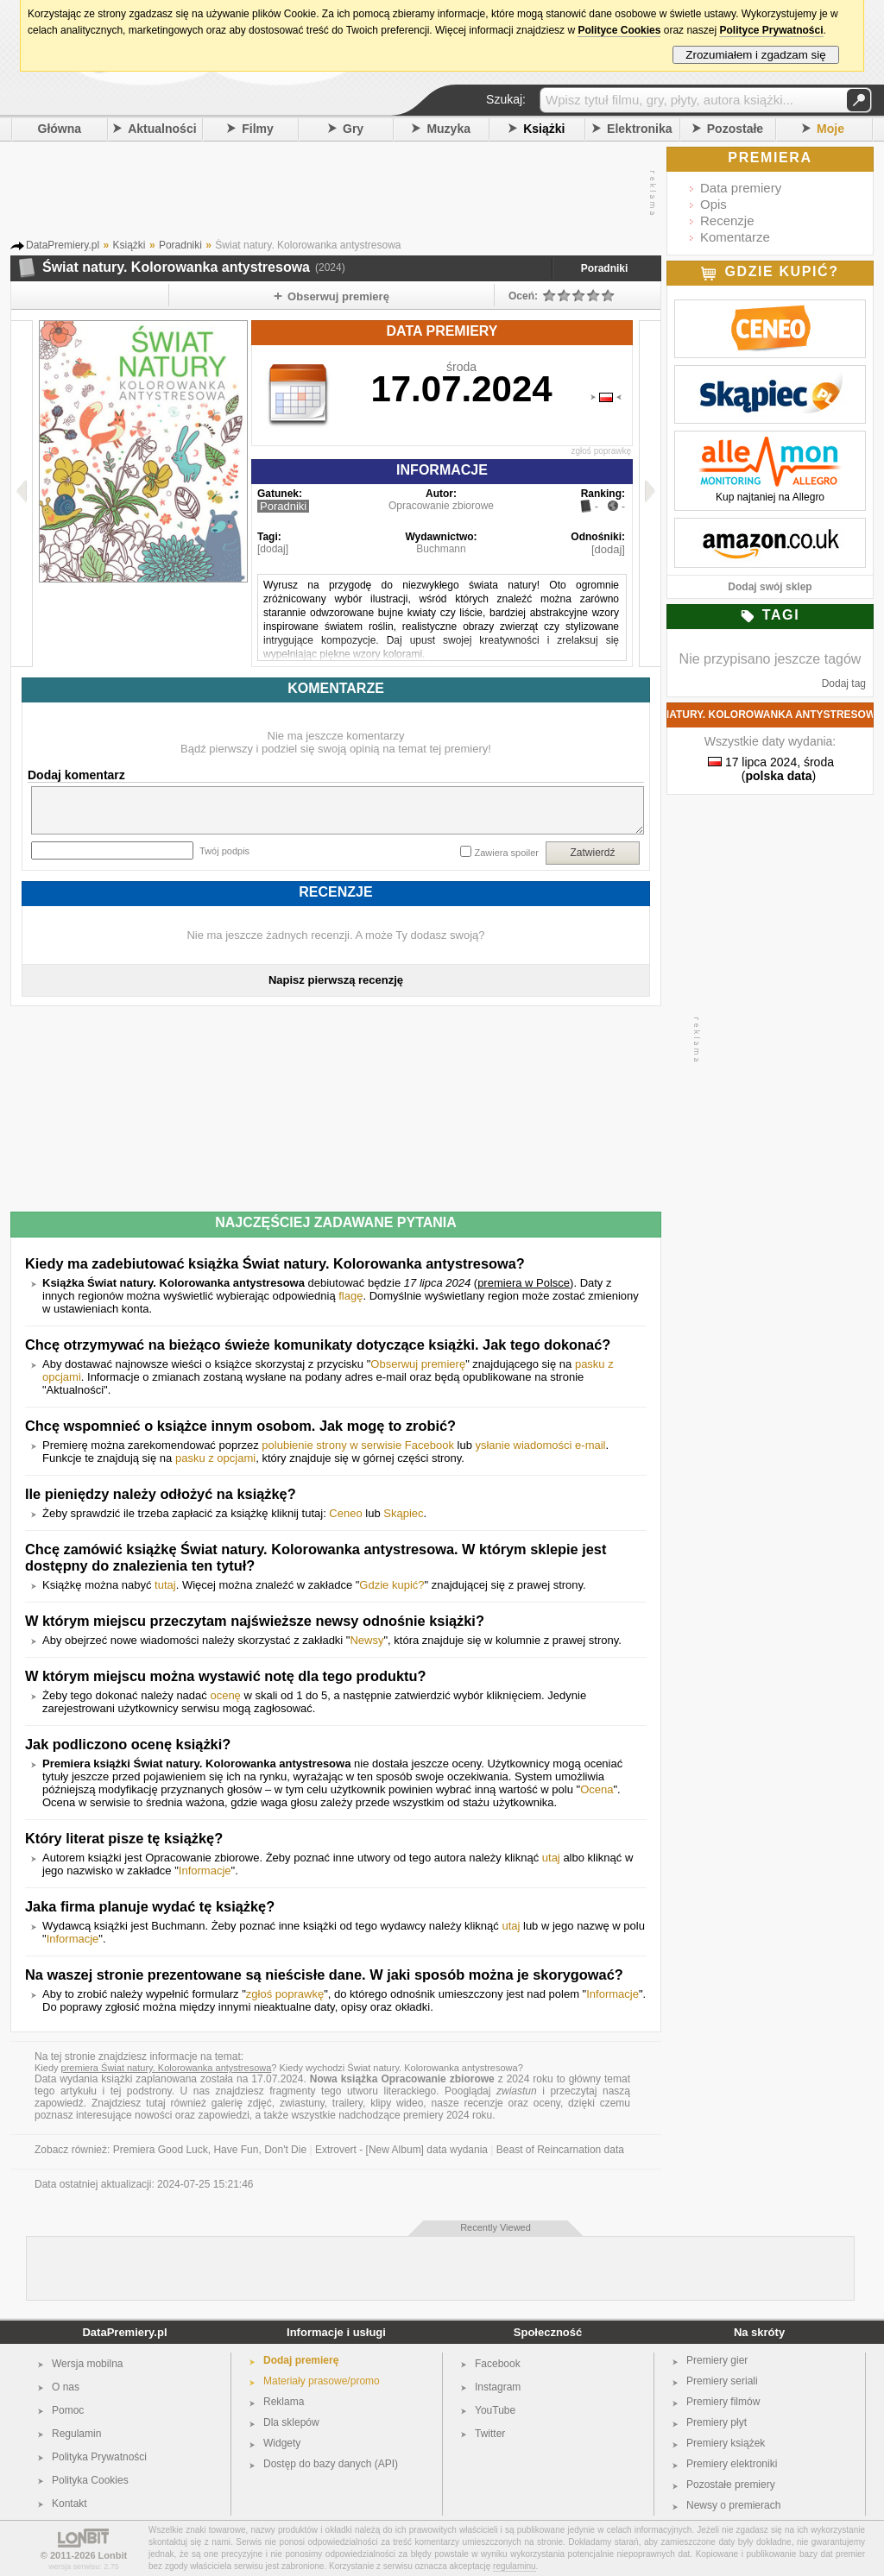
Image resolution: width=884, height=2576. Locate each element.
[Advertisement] (331, 193)
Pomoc (68, 2410)
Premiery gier (717, 2360)
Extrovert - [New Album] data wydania (401, 2150)
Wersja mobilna (87, 2364)
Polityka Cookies (90, 2480)
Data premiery (740, 187)
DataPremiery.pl (124, 2332)
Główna (60, 128)
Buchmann (440, 549)
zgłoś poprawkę (601, 451)
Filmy (258, 128)
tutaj (165, 1584)
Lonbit (113, 2555)
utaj (551, 1857)
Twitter (490, 2434)
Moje (830, 128)
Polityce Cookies (619, 30)
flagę (350, 1295)
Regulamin (76, 2434)
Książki (544, 128)
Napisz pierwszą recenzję (335, 979)
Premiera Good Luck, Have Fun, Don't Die (209, 2150)
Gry (353, 128)
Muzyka (448, 128)
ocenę (225, 1695)
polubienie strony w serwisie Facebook (358, 1445)
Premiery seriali (722, 2381)
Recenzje (727, 220)
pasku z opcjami (215, 1458)
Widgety (281, 2443)
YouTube (495, 2410)
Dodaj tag (844, 683)
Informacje (205, 1870)
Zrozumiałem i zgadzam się (755, 54)
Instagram (498, 2387)
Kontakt (69, 2503)
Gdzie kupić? (391, 1584)
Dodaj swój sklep (769, 587)
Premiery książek (725, 2443)
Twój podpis (224, 851)
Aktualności (162, 128)
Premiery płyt (716, 2422)
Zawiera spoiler (506, 852)
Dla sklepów (291, 2422)
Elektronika (639, 128)
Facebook (498, 2364)
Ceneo (345, 1513)
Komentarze (735, 237)
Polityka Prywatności (99, 2457)
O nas (65, 2387)
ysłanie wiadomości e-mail (540, 1445)
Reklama (283, 2402)
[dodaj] (272, 549)
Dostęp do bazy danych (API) (330, 2464)
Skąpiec (403, 1513)
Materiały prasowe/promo (321, 2381)
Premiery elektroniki (731, 2464)
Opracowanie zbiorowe (441, 506)
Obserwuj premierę (417, 1363)
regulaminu (514, 2566)
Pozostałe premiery (730, 2484)
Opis (713, 204)
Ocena (596, 1789)
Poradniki (604, 268)
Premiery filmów (723, 2402)
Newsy (366, 1640)
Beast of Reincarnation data (560, 2150)
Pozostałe (735, 128)
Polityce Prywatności (771, 30)
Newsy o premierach (733, 2505)
